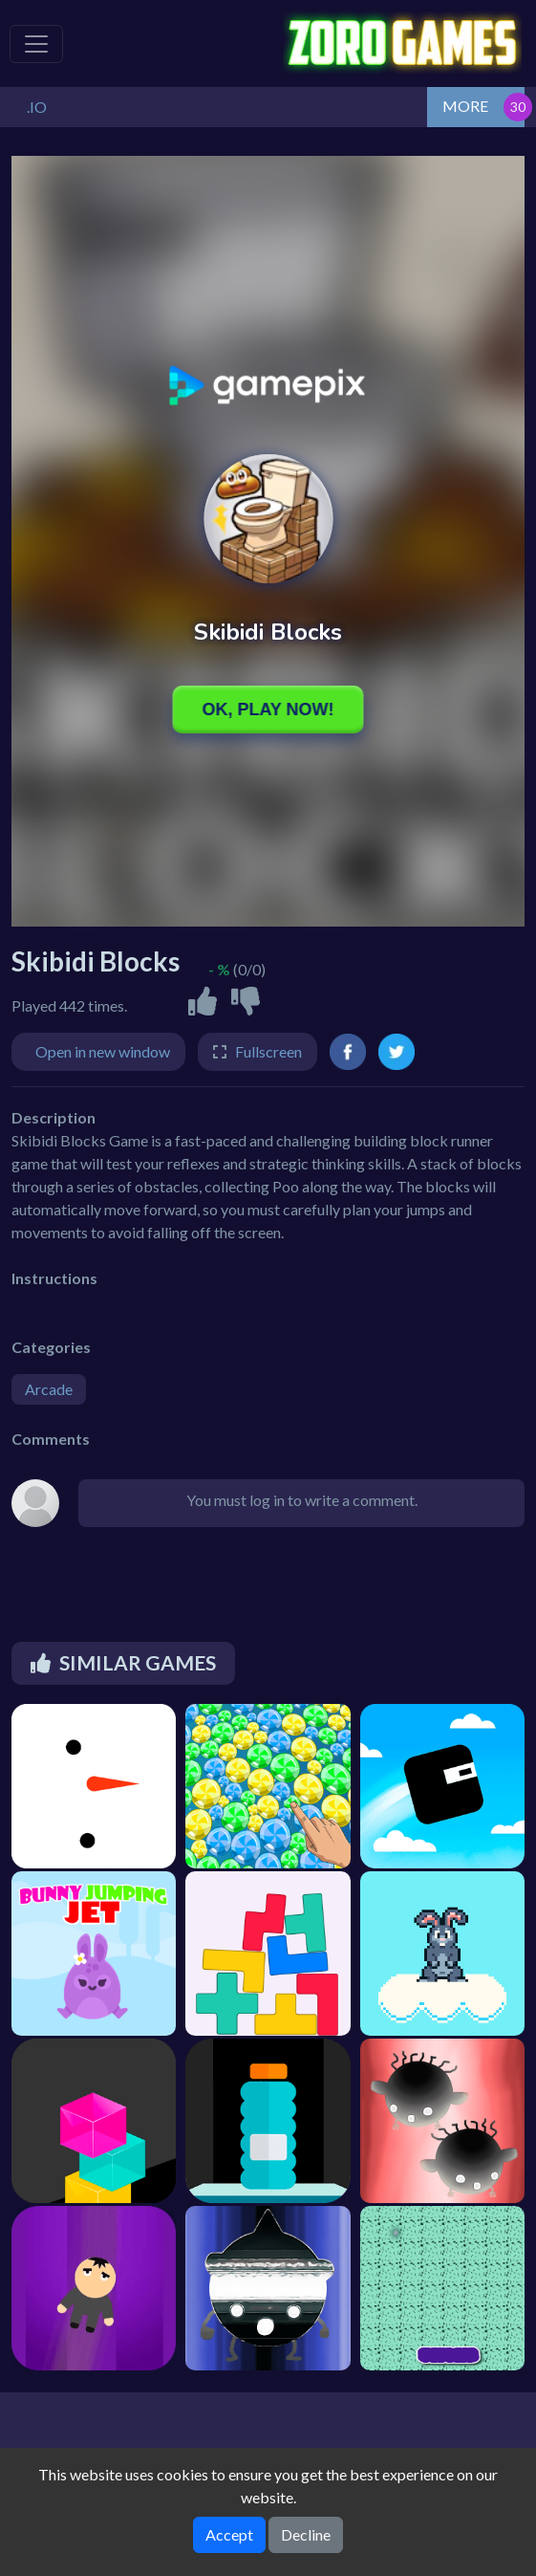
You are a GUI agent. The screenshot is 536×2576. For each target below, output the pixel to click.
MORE (465, 106)
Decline (306, 2534)
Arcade (49, 1389)
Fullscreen (268, 1051)
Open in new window (102, 1051)
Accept (229, 2534)
